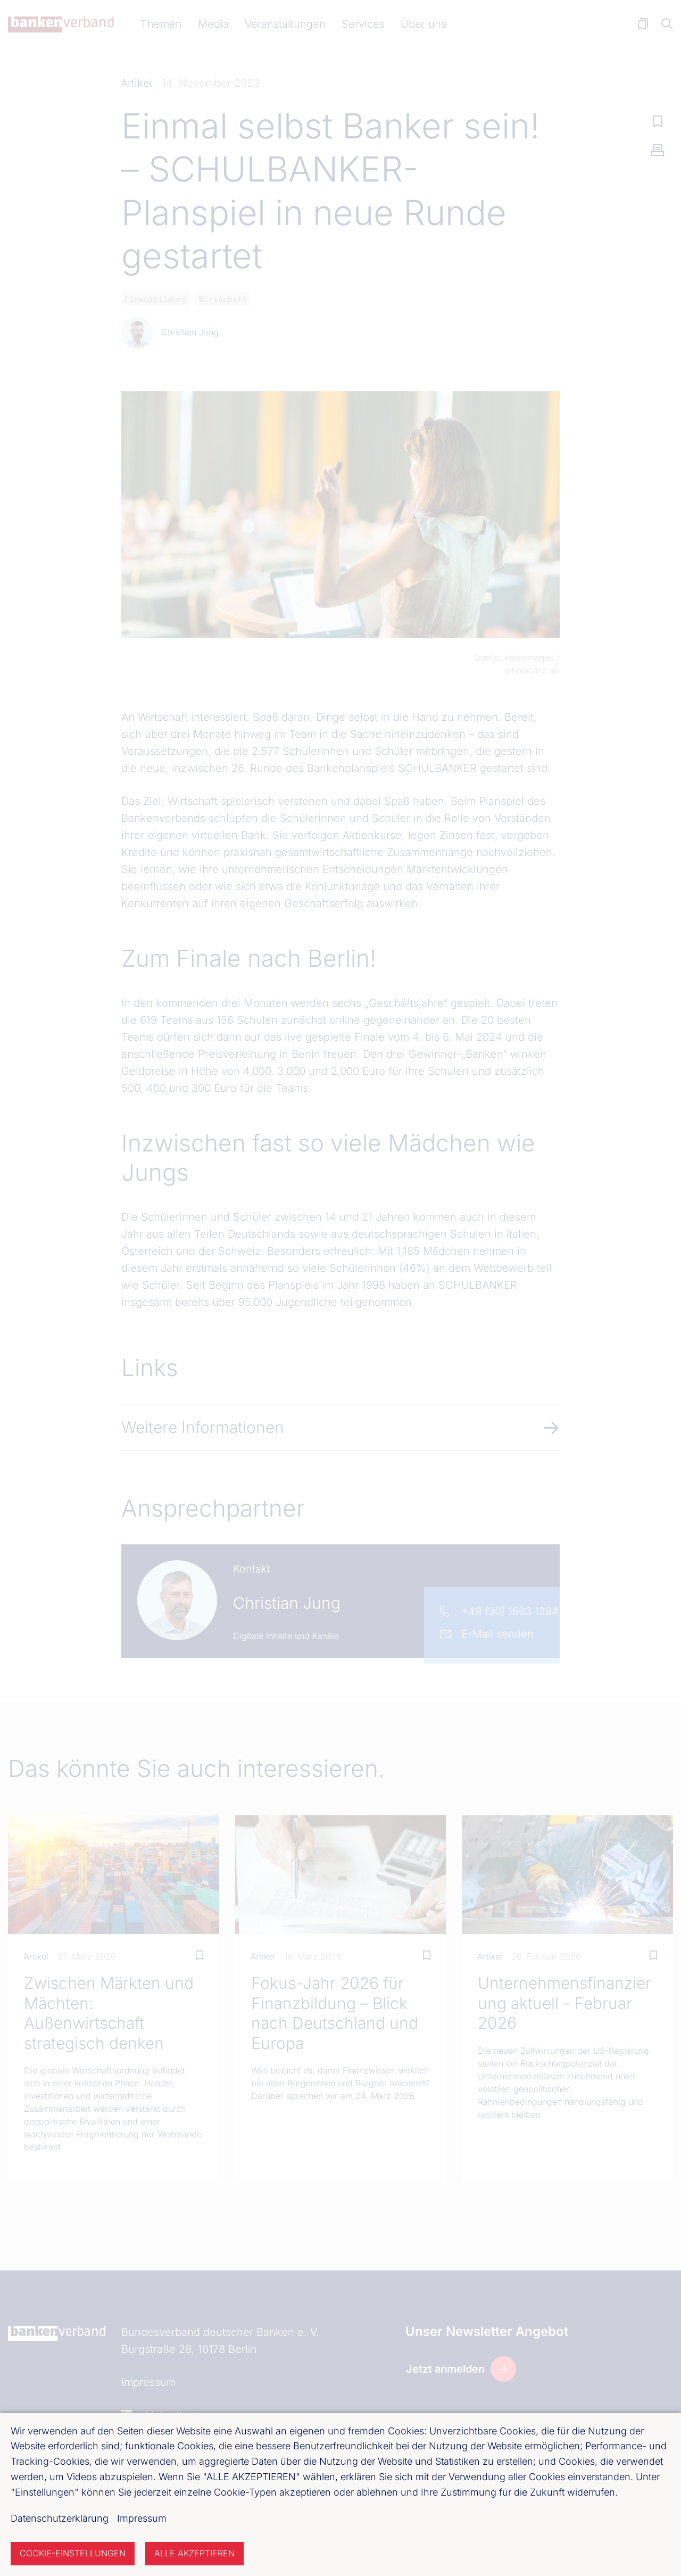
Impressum (142, 2518)
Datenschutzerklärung (60, 2518)
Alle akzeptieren (194, 2553)
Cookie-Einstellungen (73, 2553)
